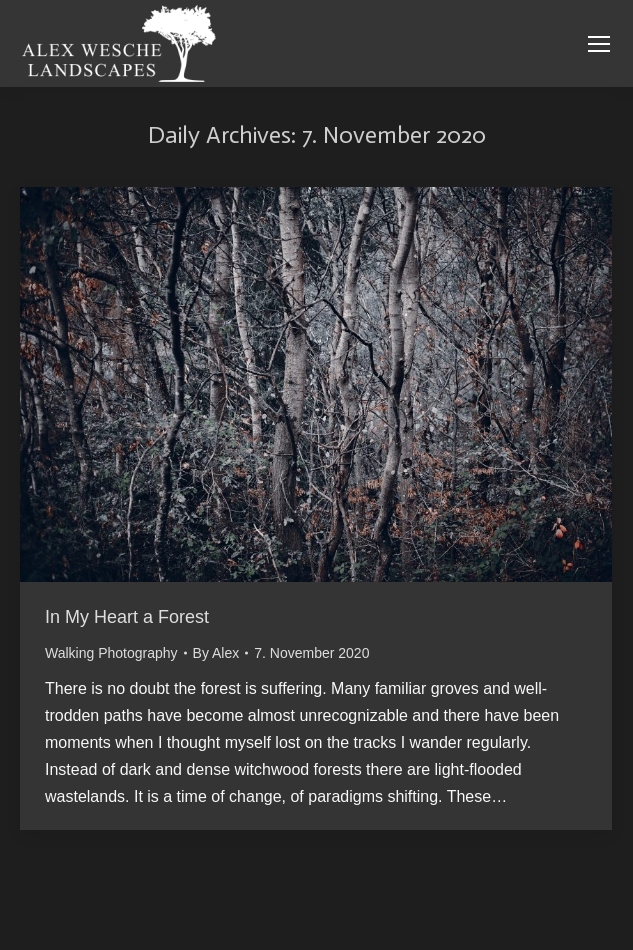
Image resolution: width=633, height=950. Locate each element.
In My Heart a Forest (127, 617)
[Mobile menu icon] (599, 44)
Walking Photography (111, 653)
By (216, 653)
